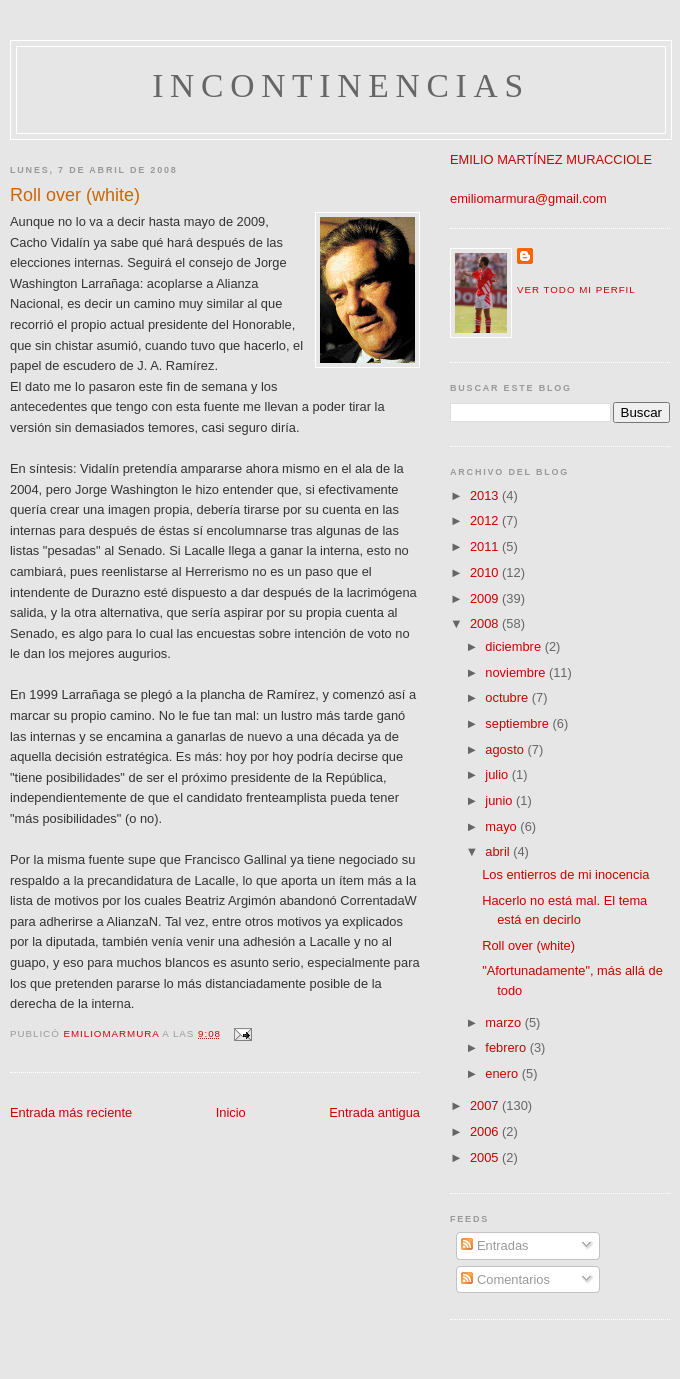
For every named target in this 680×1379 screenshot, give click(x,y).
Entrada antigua (374, 1112)
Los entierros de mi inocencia (565, 874)
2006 (486, 1131)
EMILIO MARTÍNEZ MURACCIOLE (551, 159)
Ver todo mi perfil (576, 289)
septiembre (518, 723)
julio (498, 774)
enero (503, 1073)
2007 (486, 1105)
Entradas (494, 1245)
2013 (486, 495)
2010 (486, 572)
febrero (507, 1047)
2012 (486, 520)
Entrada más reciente (71, 1112)
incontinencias (341, 85)
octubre (508, 697)
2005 (486, 1157)
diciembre (514, 646)
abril (499, 851)
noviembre (517, 672)
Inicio (231, 1112)
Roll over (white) (528, 945)
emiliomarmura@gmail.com (528, 198)
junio (500, 800)
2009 (486, 598)
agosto (506, 749)
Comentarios (505, 1279)
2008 (486, 623)
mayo (502, 826)
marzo (504, 1022)
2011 (486, 546)
